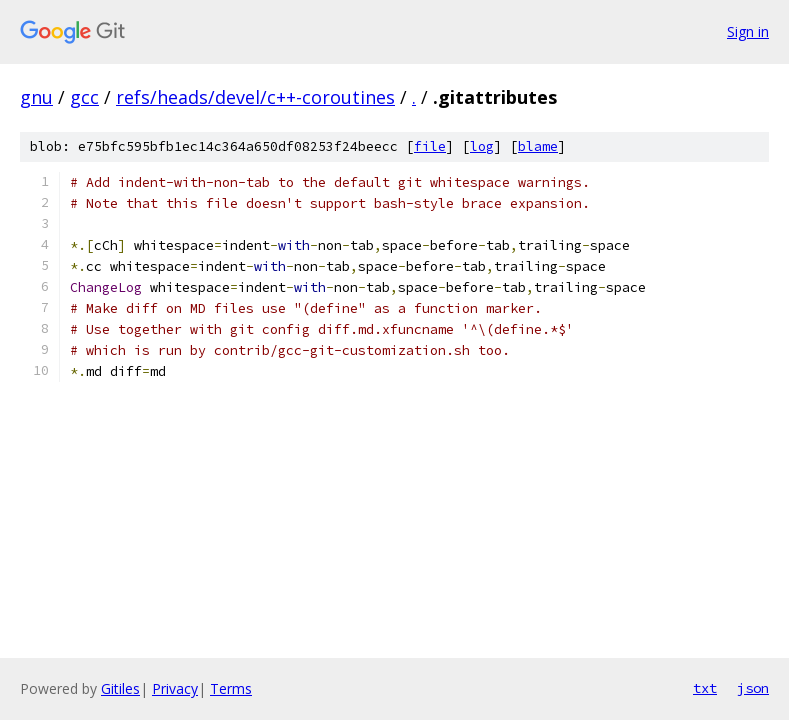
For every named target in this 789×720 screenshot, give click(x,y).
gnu (36, 97)
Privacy (175, 688)
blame (538, 146)
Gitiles (120, 688)
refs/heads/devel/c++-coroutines (255, 97)
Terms (231, 688)
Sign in (748, 31)
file (430, 146)
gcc (84, 97)
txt (705, 688)
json (753, 688)
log (482, 146)
